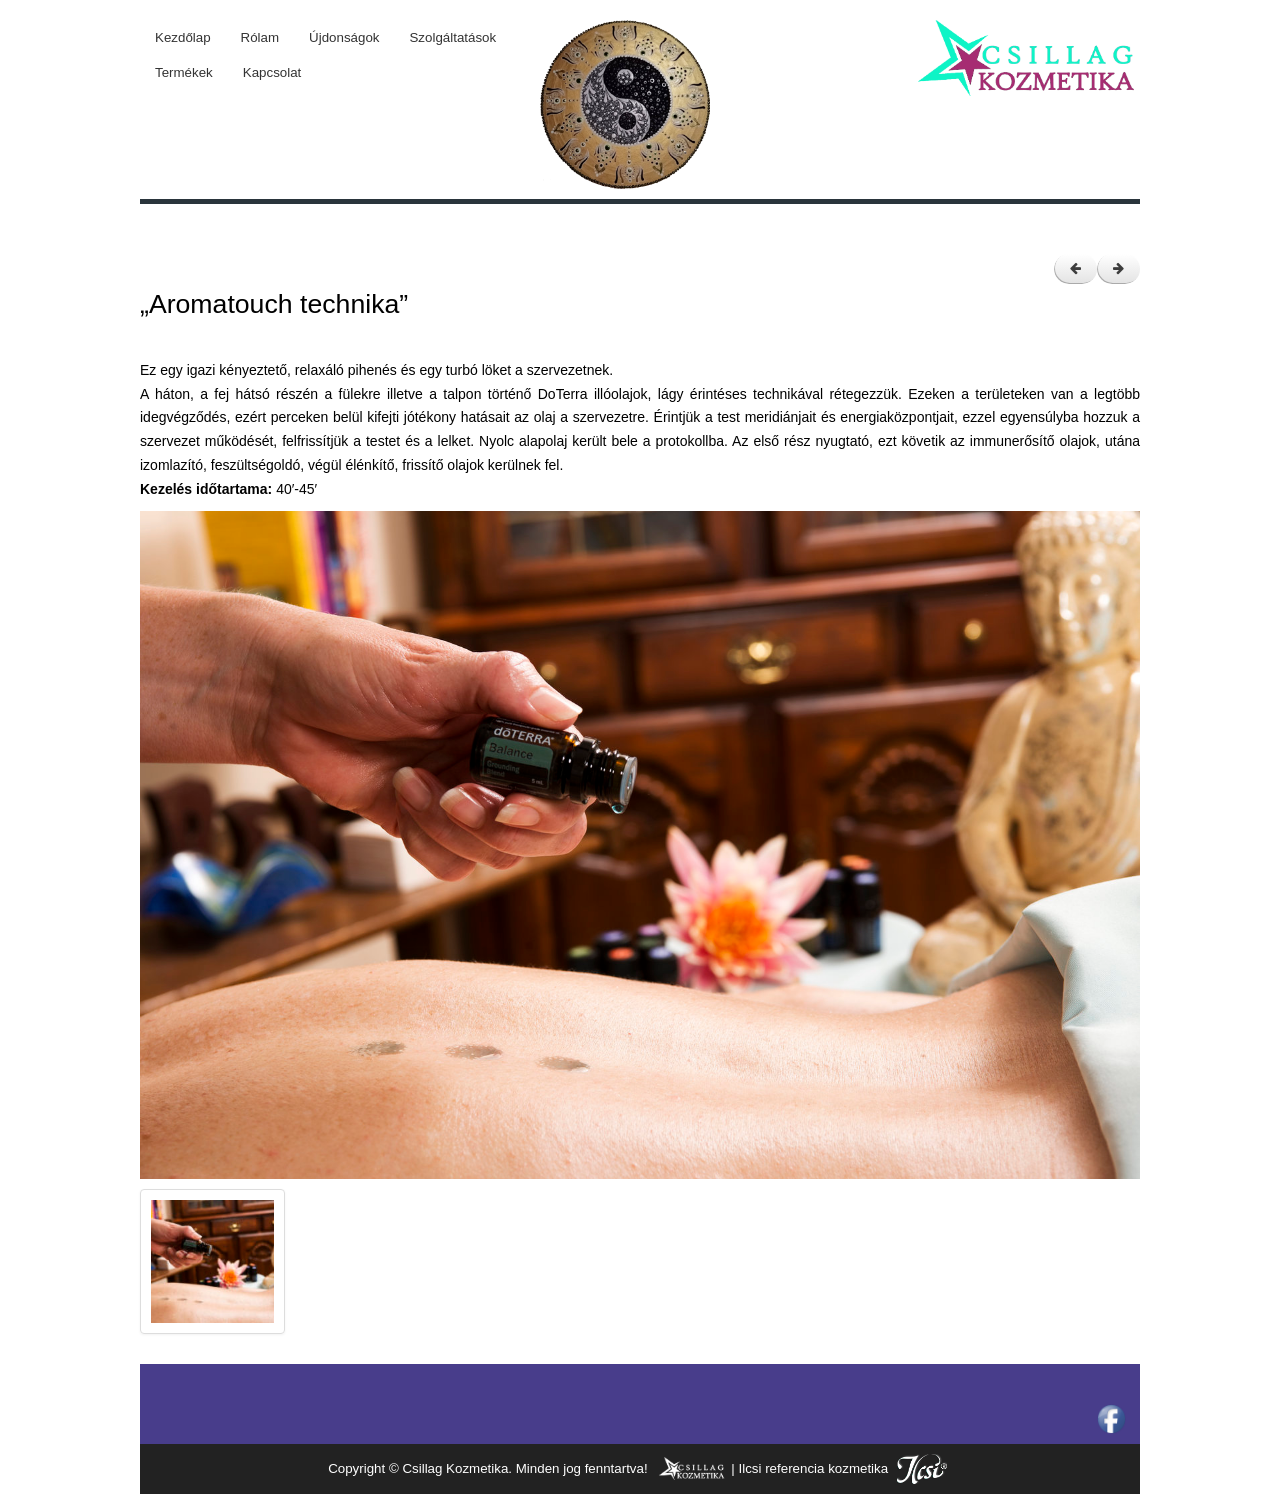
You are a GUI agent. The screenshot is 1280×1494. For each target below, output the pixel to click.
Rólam (260, 37)
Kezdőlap (183, 37)
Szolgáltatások (452, 37)
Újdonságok (344, 37)
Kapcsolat (272, 72)
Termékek (184, 72)
